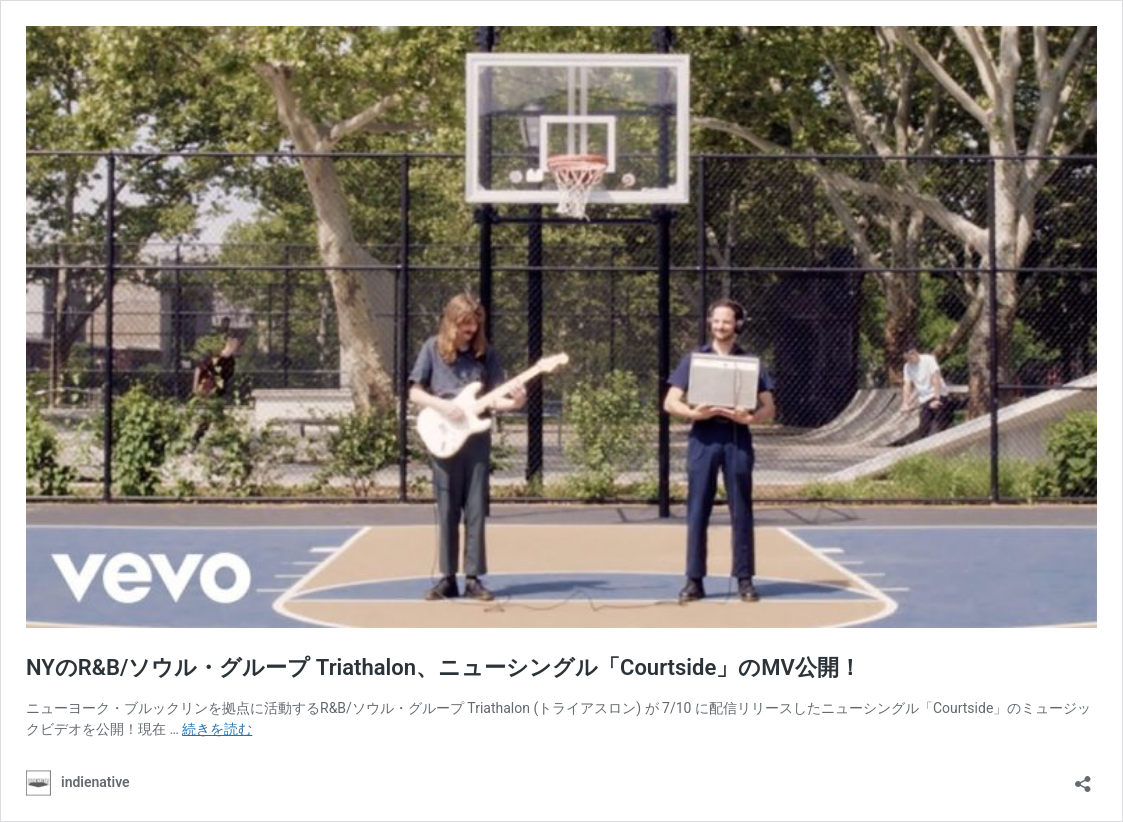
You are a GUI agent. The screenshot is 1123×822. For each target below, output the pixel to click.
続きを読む (217, 729)
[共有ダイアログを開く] (1083, 777)
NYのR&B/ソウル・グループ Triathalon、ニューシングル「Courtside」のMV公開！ (443, 667)
